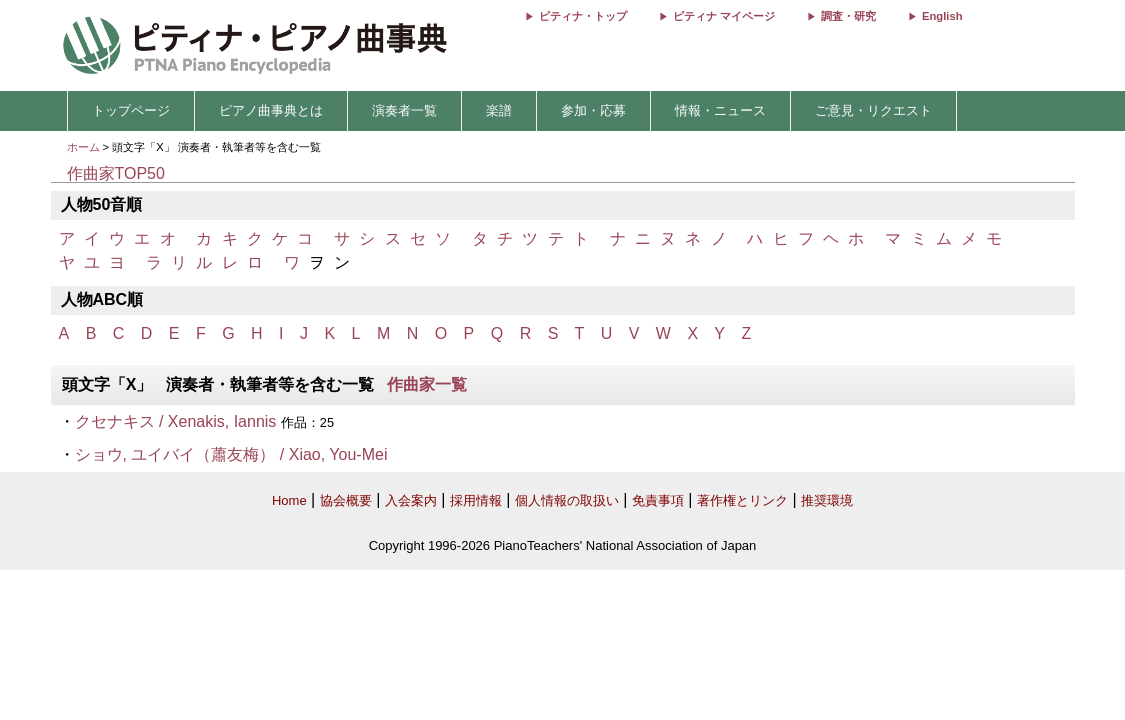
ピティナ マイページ (724, 16)
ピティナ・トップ (583, 16)
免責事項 (658, 500)
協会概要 (346, 500)
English (942, 16)
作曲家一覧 (427, 384)
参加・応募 (593, 110)
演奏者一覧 (404, 110)
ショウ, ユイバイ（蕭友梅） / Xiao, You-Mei (231, 454)
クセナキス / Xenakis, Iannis (176, 421)
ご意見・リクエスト (873, 110)
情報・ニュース (720, 110)
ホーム (83, 147)
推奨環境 (827, 500)
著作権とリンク (742, 500)
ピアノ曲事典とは (271, 110)
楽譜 (499, 110)
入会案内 (411, 500)
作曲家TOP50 (116, 173)
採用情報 (476, 500)
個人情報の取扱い (567, 500)
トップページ (131, 110)
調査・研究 (848, 16)
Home (289, 500)
